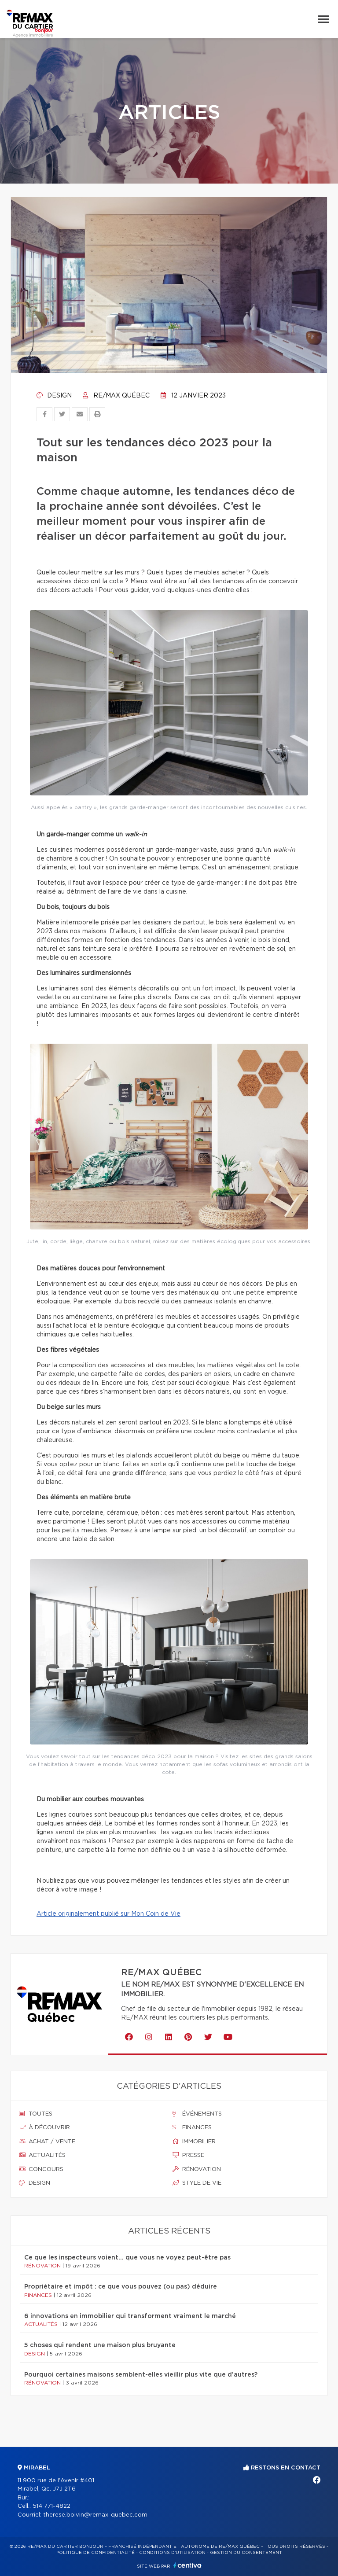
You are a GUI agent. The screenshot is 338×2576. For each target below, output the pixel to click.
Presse (188, 2155)
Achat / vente (47, 2141)
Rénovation (197, 2169)
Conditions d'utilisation (172, 2552)
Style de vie (197, 2183)
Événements (197, 2114)
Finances (192, 2127)
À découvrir (44, 2127)
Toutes (35, 2114)
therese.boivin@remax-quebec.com (95, 2515)
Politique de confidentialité (95, 2552)
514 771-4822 (51, 2506)
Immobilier (194, 2141)
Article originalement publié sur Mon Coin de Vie (108, 1914)
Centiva (187, 2565)
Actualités (42, 2155)
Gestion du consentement (246, 2552)
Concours (41, 2169)
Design (54, 396)
